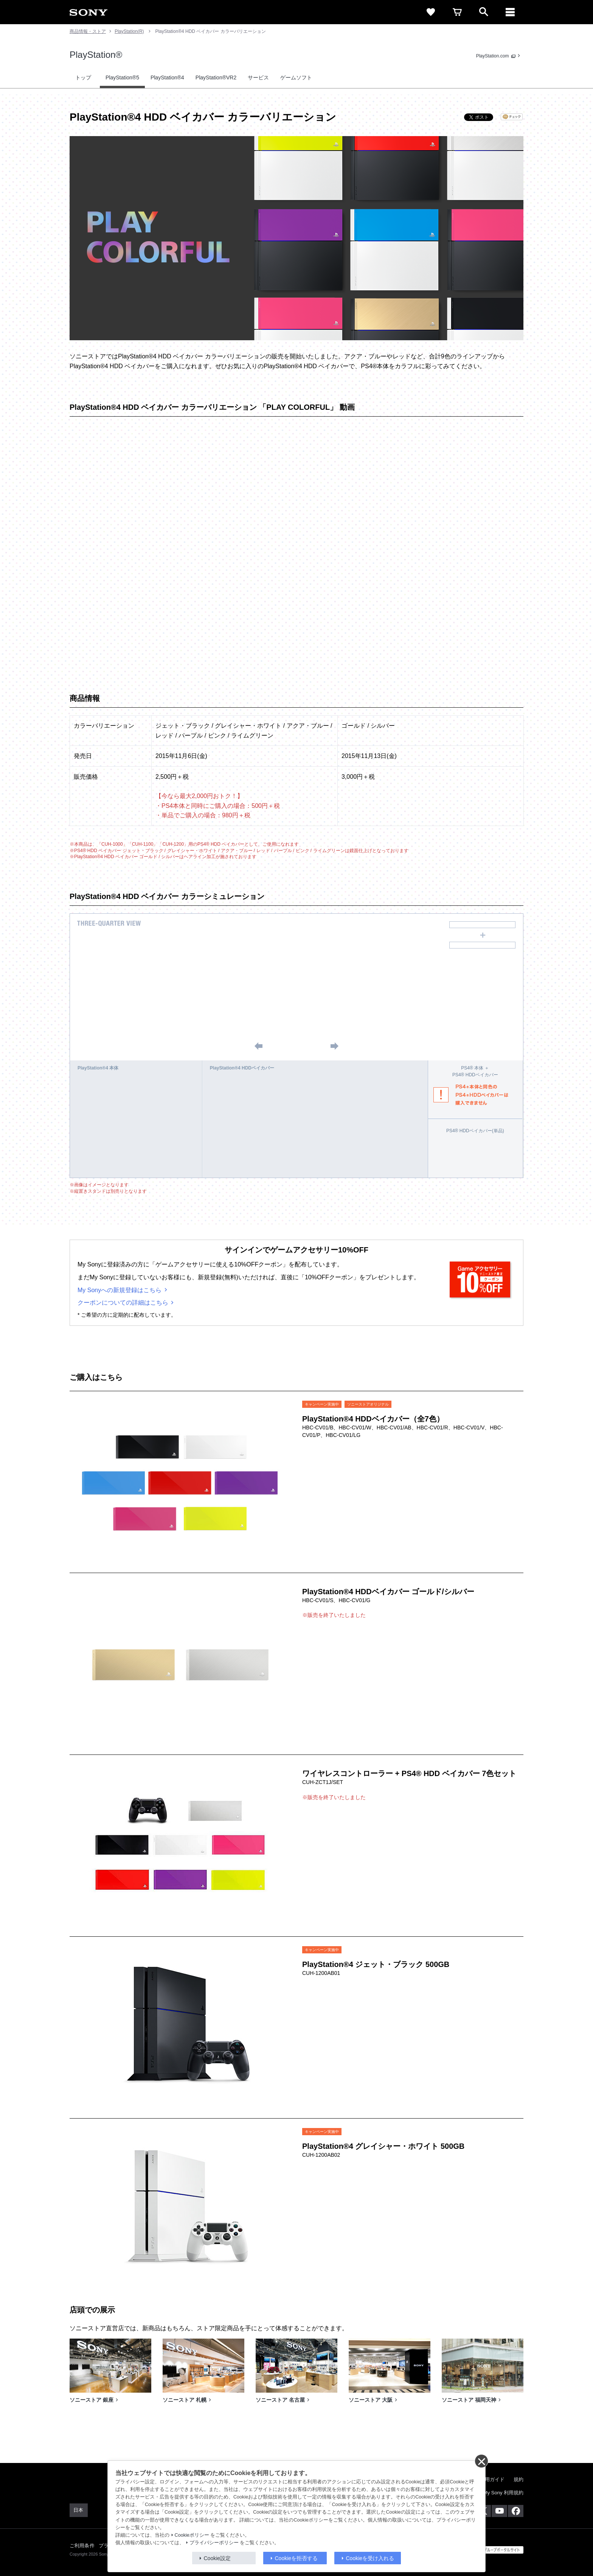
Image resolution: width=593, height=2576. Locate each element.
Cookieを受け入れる (370, 2558)
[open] (483, 12)
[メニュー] (510, 12)
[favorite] (431, 12)
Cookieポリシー (192, 2535)
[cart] (457, 12)
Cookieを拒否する (296, 2558)
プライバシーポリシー (214, 2542)
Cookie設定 (217, 2558)
